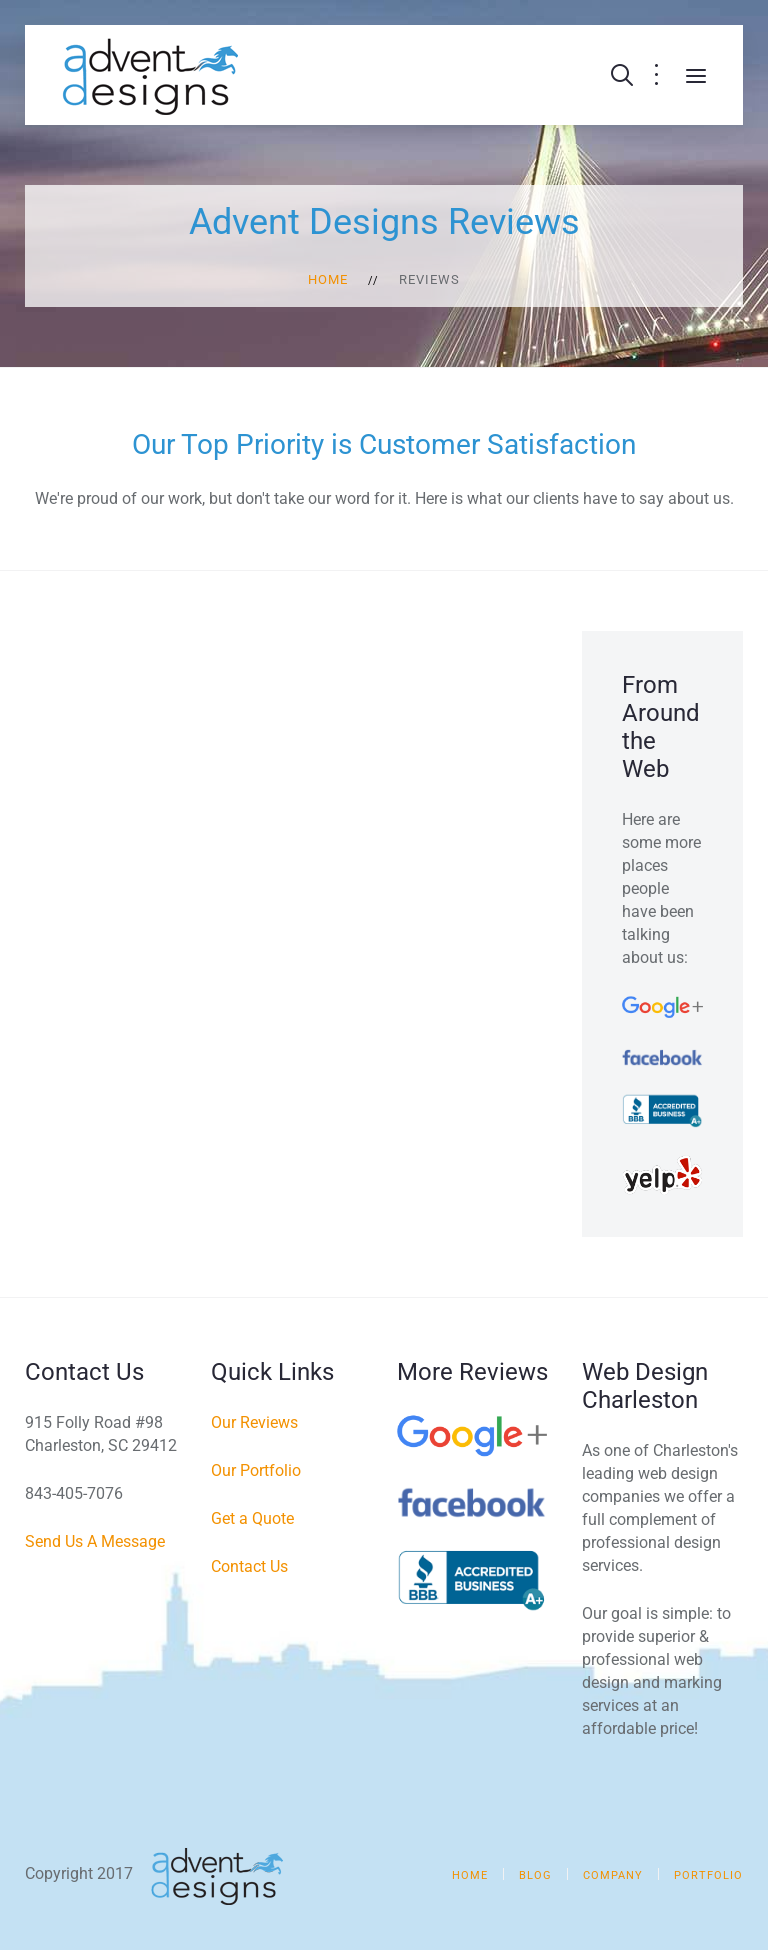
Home (328, 279)
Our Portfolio (256, 1470)
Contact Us (249, 1566)
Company (613, 1875)
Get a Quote (252, 1518)
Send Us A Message (95, 1541)
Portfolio (708, 1875)
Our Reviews (254, 1422)
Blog (535, 1875)
